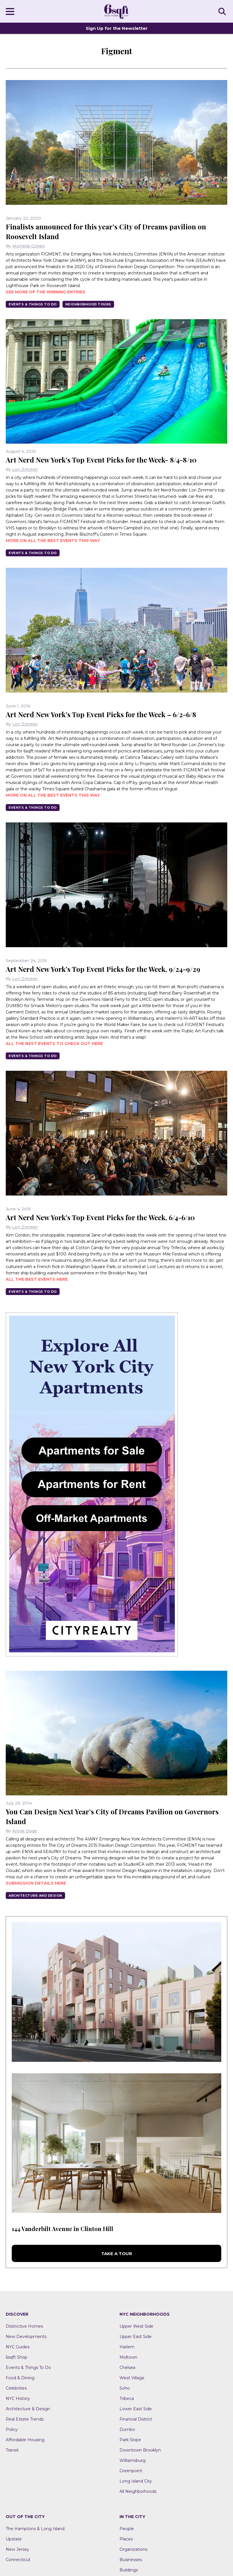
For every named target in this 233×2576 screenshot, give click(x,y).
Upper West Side (136, 2326)
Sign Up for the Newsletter (117, 28)
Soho (125, 2388)
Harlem (127, 2346)
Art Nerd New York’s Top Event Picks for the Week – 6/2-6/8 (101, 714)
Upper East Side (136, 2336)
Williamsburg (133, 2460)
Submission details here (36, 1883)
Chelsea (127, 2367)
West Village (132, 2377)
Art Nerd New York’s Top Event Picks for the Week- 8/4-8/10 (101, 459)
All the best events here (37, 1279)
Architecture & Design (28, 2408)
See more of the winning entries (45, 292)
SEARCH (223, 11)
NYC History (18, 2398)
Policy (12, 2429)
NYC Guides (18, 2346)
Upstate (14, 2539)
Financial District (136, 2419)
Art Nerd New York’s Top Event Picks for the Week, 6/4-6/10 (100, 1217)
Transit (12, 2450)
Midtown (128, 2357)
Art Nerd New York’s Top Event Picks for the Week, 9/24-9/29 (103, 969)
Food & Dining (20, 2377)
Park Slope (130, 2439)
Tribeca (127, 2398)
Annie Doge (24, 1831)
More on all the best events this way (53, 540)
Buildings (129, 2570)
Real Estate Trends (25, 2419)
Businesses (131, 2559)
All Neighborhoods (138, 2491)
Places (126, 2539)
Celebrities (16, 2388)
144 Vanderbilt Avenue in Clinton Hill (62, 2228)
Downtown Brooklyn (140, 2450)
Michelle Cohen (28, 246)
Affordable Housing (25, 2439)
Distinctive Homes (24, 2326)
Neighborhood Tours (88, 304)
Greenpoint (131, 2470)
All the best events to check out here (54, 1043)
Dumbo (127, 2429)
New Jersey (17, 2549)
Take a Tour (116, 2253)
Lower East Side (136, 2408)
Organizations (133, 2549)
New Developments (26, 2336)
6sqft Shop (16, 2357)
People (127, 2528)
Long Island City (136, 2481)
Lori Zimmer (25, 469)
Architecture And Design (35, 1896)
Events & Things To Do (33, 304)
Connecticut (18, 2559)
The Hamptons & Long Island (35, 2528)
